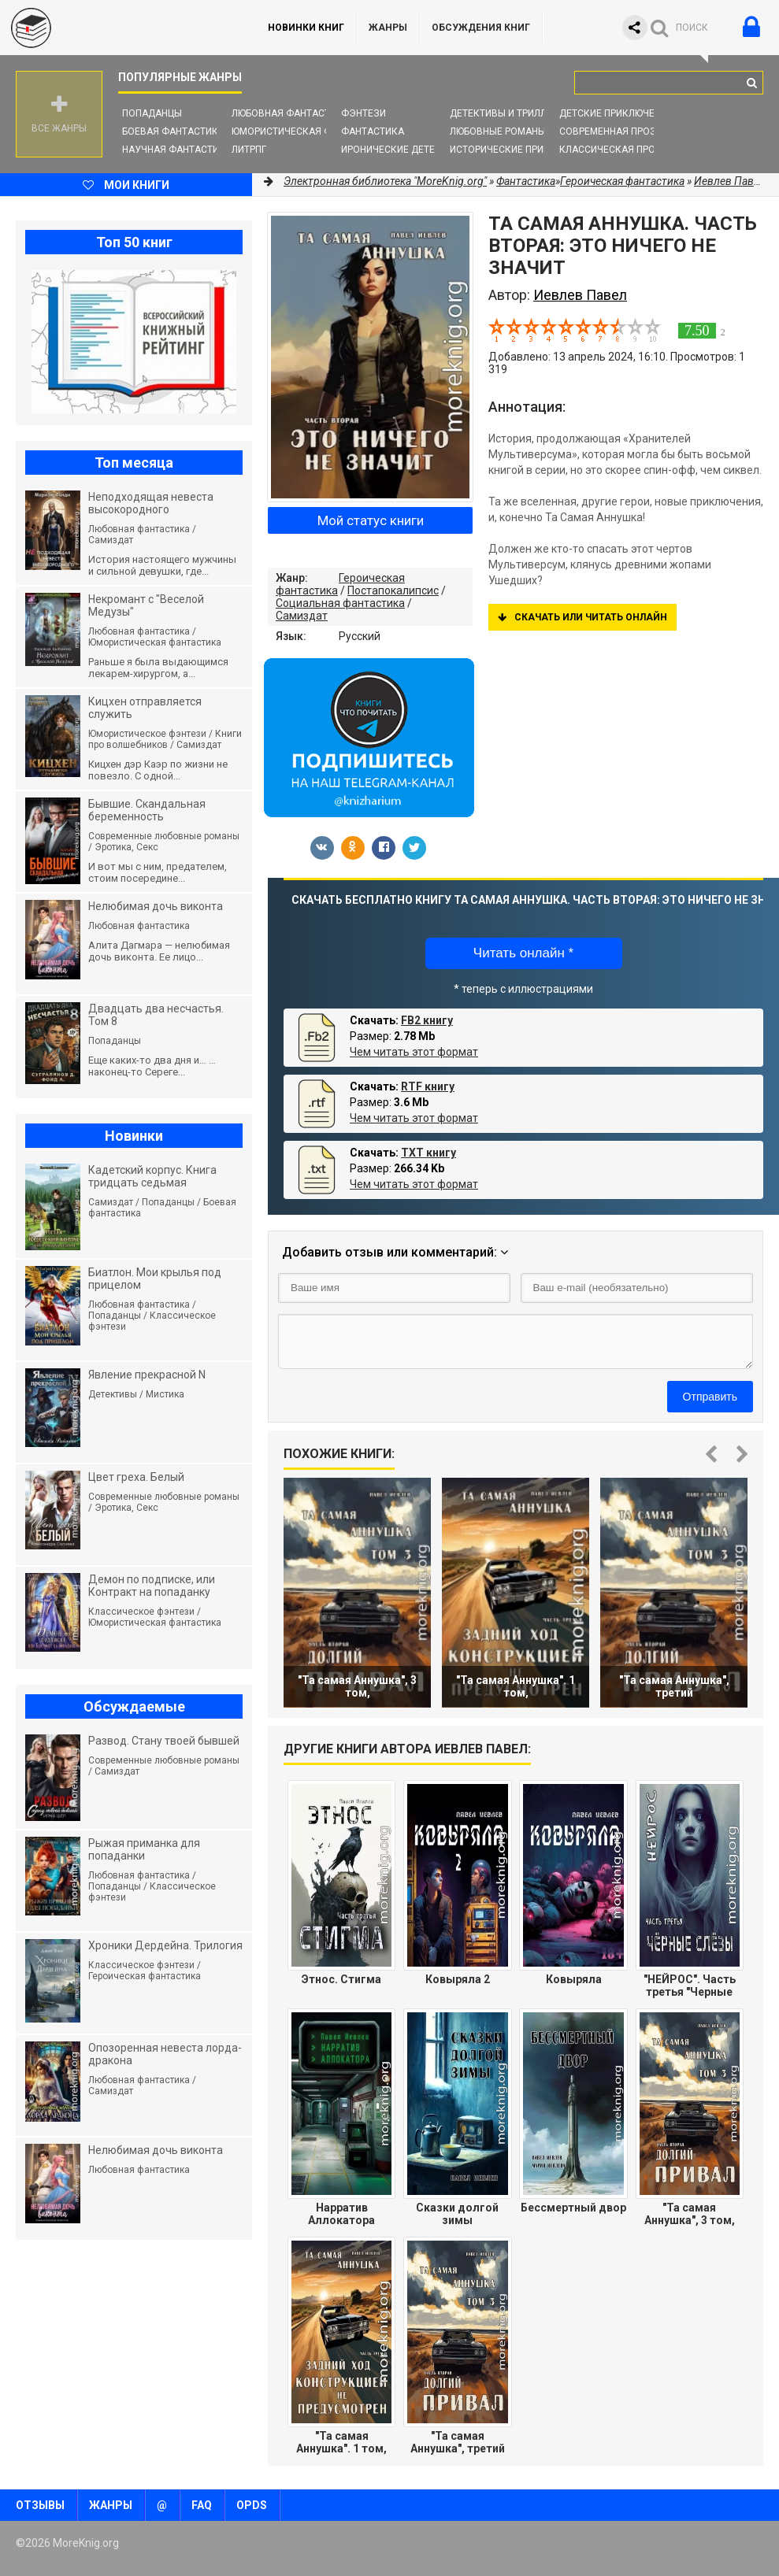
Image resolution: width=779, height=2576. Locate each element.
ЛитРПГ (249, 149)
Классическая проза (613, 149)
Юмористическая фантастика (309, 131)
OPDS (251, 2505)
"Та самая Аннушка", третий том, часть (457, 2442)
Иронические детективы (404, 149)
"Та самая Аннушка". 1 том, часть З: (341, 2442)
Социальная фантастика (340, 603)
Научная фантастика (177, 149)
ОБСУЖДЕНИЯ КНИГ (481, 27)
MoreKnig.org (118, 27)
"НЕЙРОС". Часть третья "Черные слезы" (690, 1985)
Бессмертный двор (573, 2207)
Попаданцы (152, 113)
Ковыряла (574, 1979)
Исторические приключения (522, 149)
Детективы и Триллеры (508, 113)
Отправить (710, 1396)
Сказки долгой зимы (457, 2213)
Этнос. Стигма (341, 1979)
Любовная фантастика (290, 113)
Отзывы (40, 2505)
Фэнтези (363, 113)
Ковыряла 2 (457, 1979)
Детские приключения (616, 113)
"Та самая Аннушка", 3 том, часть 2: (689, 2213)
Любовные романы (498, 131)
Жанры (388, 27)
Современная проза (610, 131)
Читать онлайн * (523, 953)
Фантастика (372, 131)
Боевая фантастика (173, 131)
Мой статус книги (370, 520)
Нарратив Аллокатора (341, 2213)
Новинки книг (306, 27)
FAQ (201, 2505)
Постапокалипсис (393, 590)
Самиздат (302, 615)
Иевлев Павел (730, 181)
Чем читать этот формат (414, 1052)
